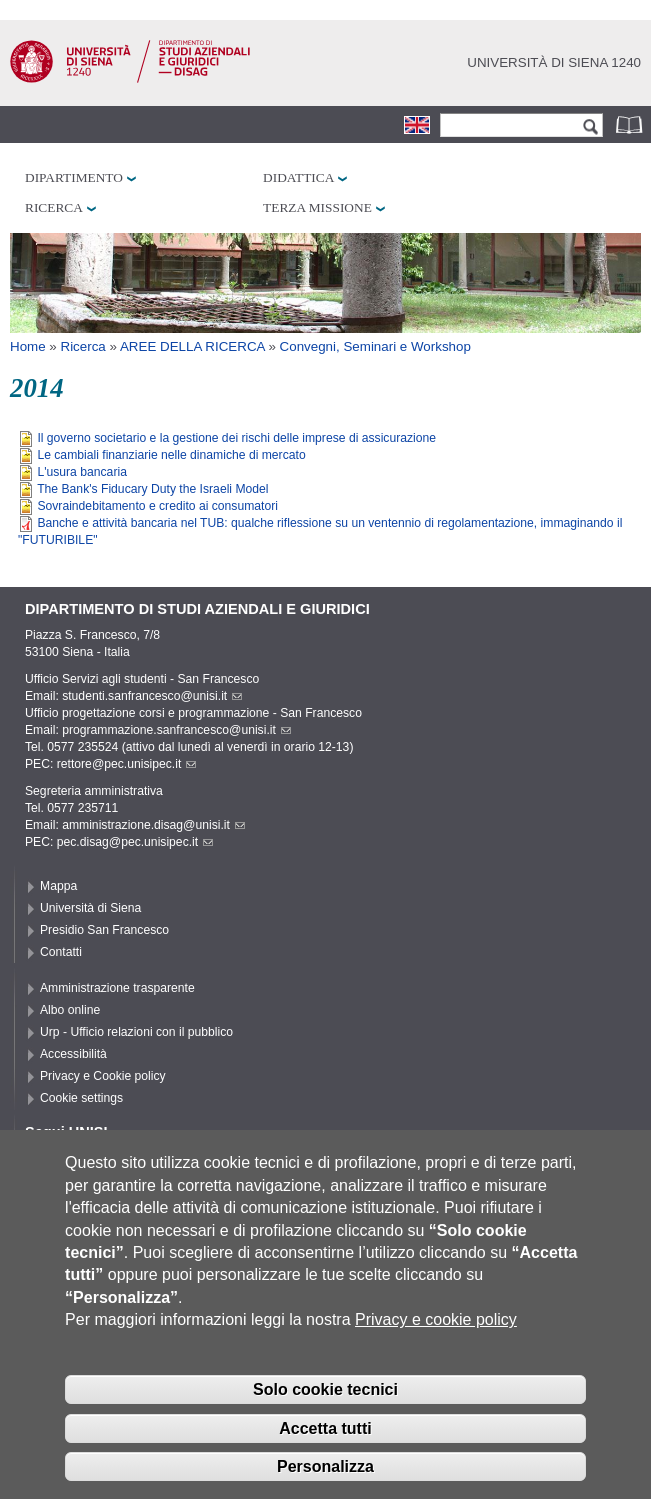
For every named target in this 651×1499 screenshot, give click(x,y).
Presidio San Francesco (104, 930)
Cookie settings (81, 1098)
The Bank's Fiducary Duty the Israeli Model (152, 489)
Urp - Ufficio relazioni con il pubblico (136, 1032)
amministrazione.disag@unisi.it (153, 825)
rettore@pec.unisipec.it (127, 764)
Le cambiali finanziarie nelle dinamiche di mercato (171, 455)
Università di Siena (90, 908)
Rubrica (631, 124)
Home (28, 346)
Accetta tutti (325, 1457)
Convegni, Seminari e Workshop (375, 346)
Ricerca (54, 207)
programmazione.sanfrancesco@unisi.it (176, 730)
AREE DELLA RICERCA (192, 346)
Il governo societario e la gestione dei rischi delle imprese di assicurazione (236, 438)
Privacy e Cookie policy (103, 1076)
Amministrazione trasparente (117, 988)
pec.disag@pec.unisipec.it (135, 842)
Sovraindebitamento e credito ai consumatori (157, 506)
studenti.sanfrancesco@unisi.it (152, 696)
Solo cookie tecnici (325, 1419)
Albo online (70, 1010)
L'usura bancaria (82, 472)
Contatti (61, 952)
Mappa (58, 886)
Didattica (298, 177)
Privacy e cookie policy (436, 1349)
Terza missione (317, 207)
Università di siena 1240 (554, 62)
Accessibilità (73, 1054)
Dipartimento (74, 177)
